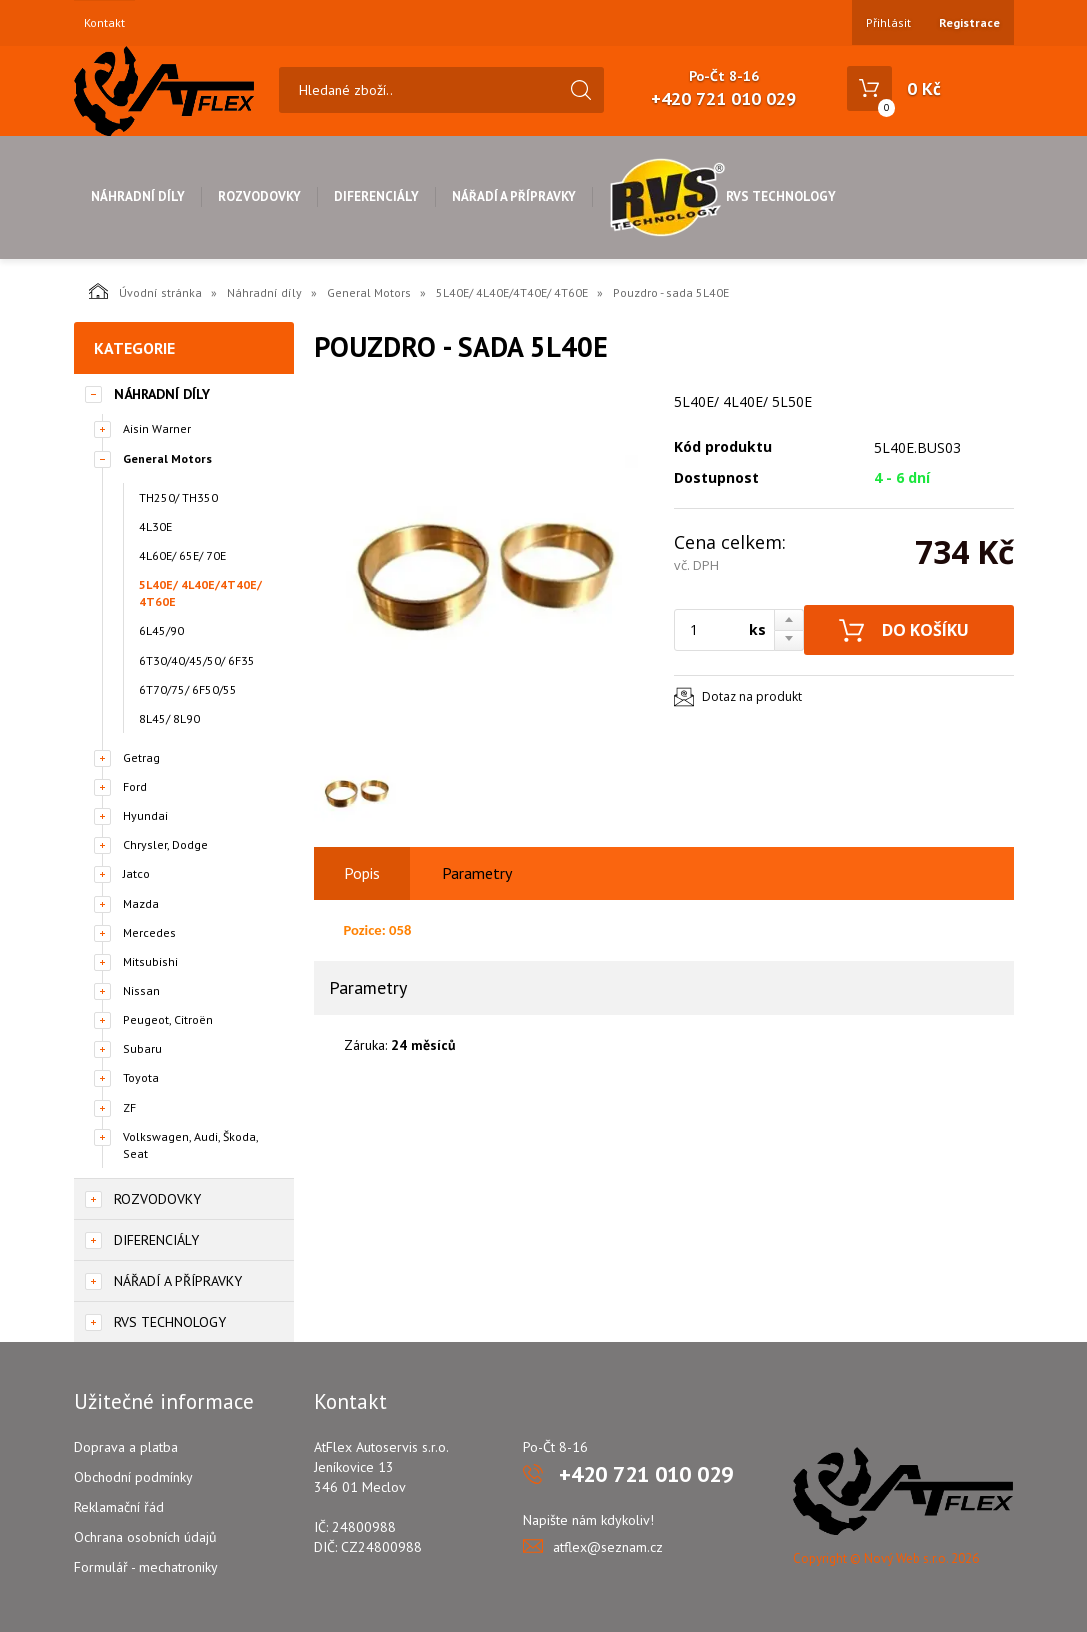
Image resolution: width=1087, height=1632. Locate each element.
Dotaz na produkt (752, 696)
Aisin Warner (157, 428)
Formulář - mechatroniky (146, 1567)
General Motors (369, 292)
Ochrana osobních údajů (145, 1537)
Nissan (141, 990)
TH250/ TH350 (178, 497)
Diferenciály (376, 196)
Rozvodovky (259, 196)
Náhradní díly (138, 196)
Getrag (141, 757)
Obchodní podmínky (133, 1477)
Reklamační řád (119, 1507)
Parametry (477, 873)
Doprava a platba (126, 1447)
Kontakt (104, 23)
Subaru (142, 1048)
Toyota (141, 1077)
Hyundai (145, 815)
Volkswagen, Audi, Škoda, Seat (190, 1145)
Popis (362, 873)
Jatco (136, 873)
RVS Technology (722, 196)
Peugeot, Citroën (168, 1019)
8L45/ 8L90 (169, 718)
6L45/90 (161, 630)
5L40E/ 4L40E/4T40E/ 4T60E (512, 292)
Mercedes (149, 932)
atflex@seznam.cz (608, 1547)
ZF (129, 1107)
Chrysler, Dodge (165, 844)
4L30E (155, 526)
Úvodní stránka (145, 291)
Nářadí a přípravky (514, 196)
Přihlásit (888, 22)
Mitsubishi (150, 961)
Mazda (141, 903)
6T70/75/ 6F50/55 (188, 689)
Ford (135, 786)
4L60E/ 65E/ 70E (182, 555)
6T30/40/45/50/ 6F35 (197, 660)
